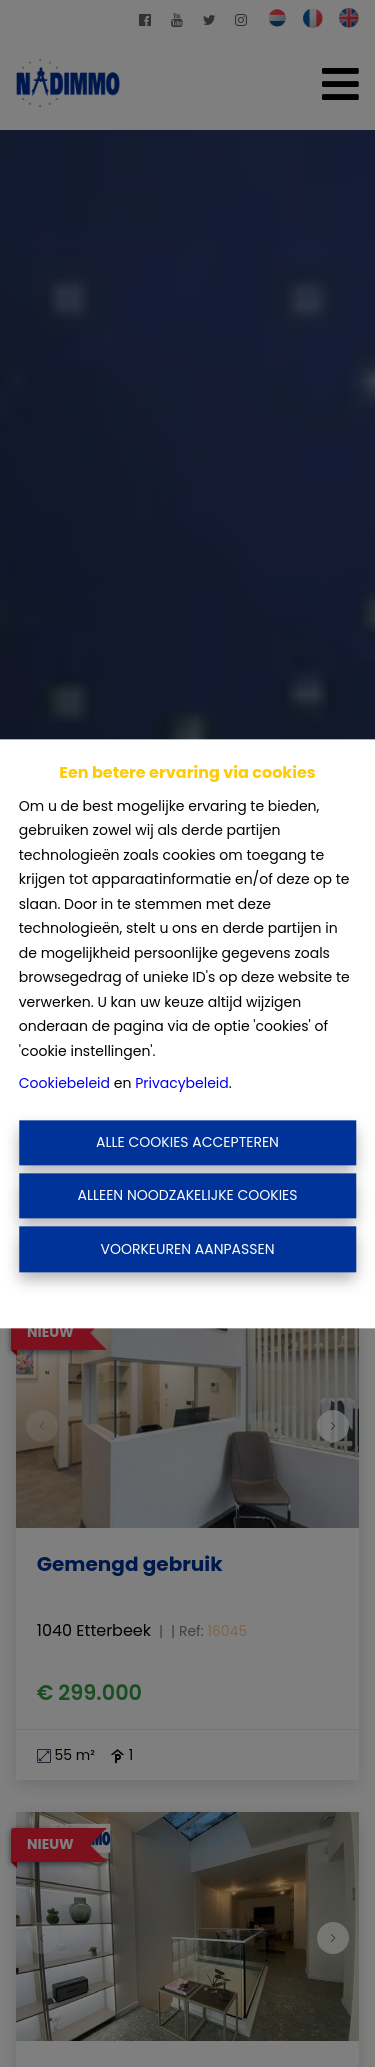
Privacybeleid (182, 1084)
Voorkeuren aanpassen (188, 1249)
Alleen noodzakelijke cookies (187, 1196)
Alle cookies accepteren (187, 1142)
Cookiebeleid (64, 1084)
